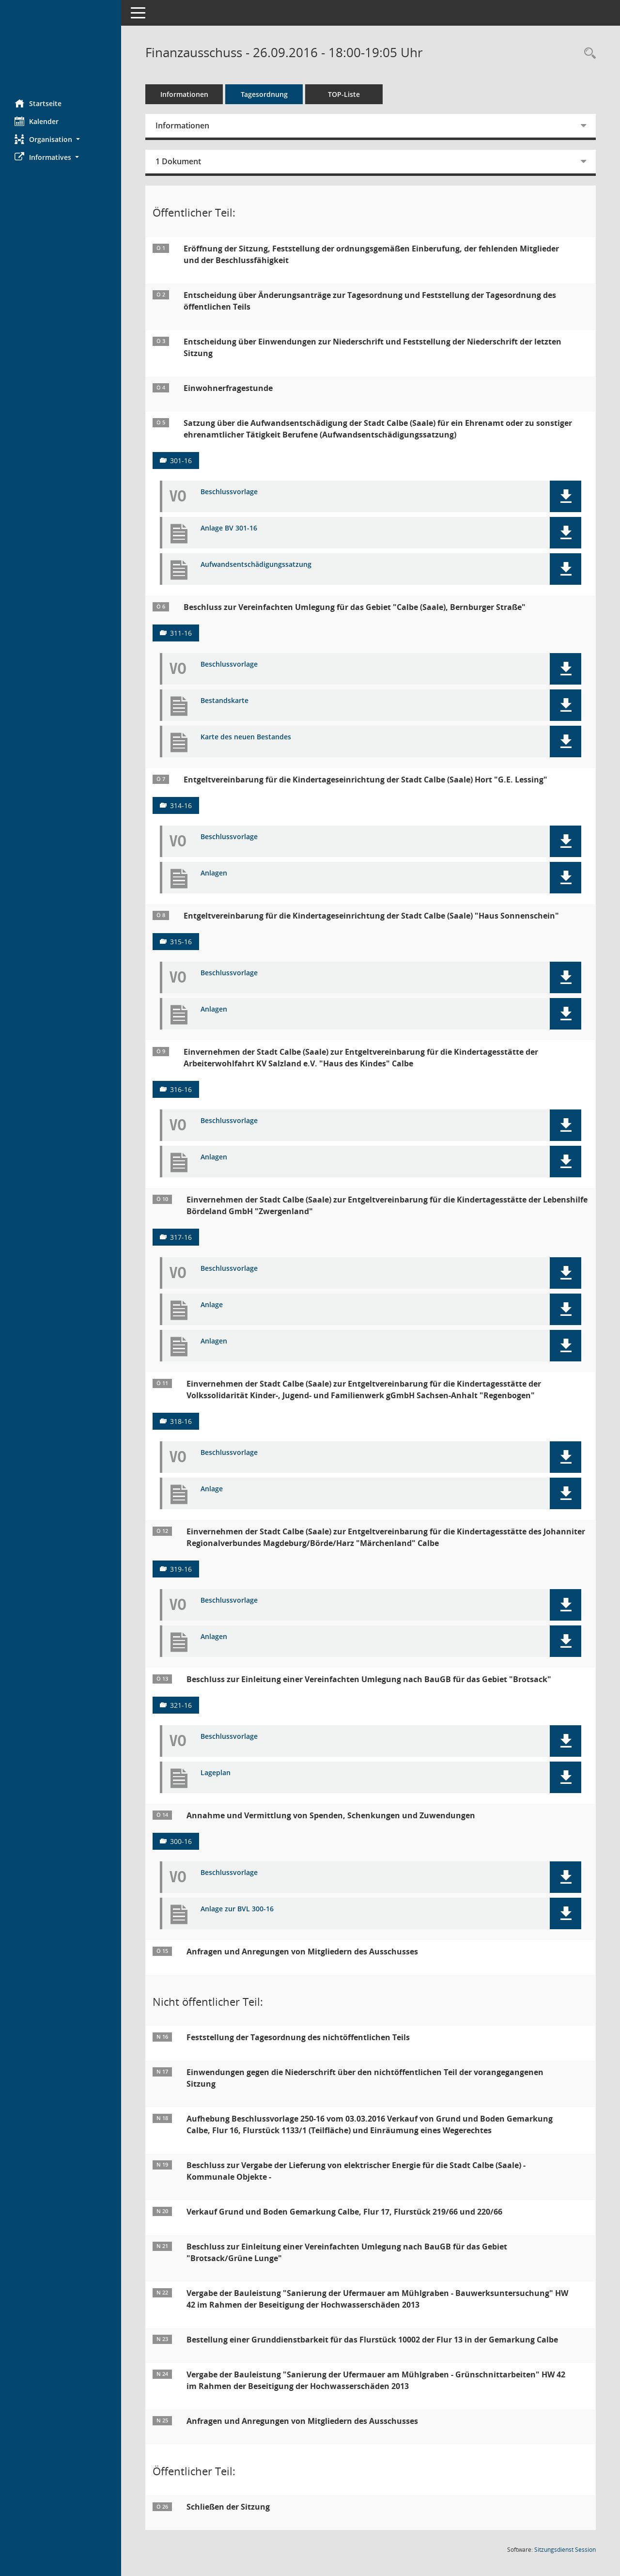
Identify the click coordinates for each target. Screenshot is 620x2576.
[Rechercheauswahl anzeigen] (587, 54)
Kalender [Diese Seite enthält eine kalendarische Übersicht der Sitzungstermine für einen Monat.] (37, 121)
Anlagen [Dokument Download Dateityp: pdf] (214, 873)
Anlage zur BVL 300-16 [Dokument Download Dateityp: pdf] (237, 1909)
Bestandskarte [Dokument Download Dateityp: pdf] (224, 701)
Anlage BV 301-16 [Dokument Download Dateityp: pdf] (229, 528)
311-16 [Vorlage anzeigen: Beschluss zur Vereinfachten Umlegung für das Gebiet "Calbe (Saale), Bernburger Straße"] (181, 633)
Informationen (184, 94)
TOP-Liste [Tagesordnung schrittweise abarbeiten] (344, 94)
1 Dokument (178, 161)
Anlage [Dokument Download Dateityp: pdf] (212, 1305)
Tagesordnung (264, 94)
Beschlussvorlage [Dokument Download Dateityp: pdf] (229, 492)
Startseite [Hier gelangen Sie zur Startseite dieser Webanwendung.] (38, 103)
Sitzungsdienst (565, 2549)
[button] (60, 139)
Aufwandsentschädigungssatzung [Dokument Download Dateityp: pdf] (256, 565)
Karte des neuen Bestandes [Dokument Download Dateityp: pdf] (246, 737)
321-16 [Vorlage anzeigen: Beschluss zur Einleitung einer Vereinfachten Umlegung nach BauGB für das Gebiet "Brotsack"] (181, 1705)
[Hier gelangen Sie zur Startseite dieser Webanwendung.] (60, 46)
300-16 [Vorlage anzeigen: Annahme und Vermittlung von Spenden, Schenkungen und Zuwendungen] (181, 1841)
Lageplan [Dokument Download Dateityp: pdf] (216, 1773)
